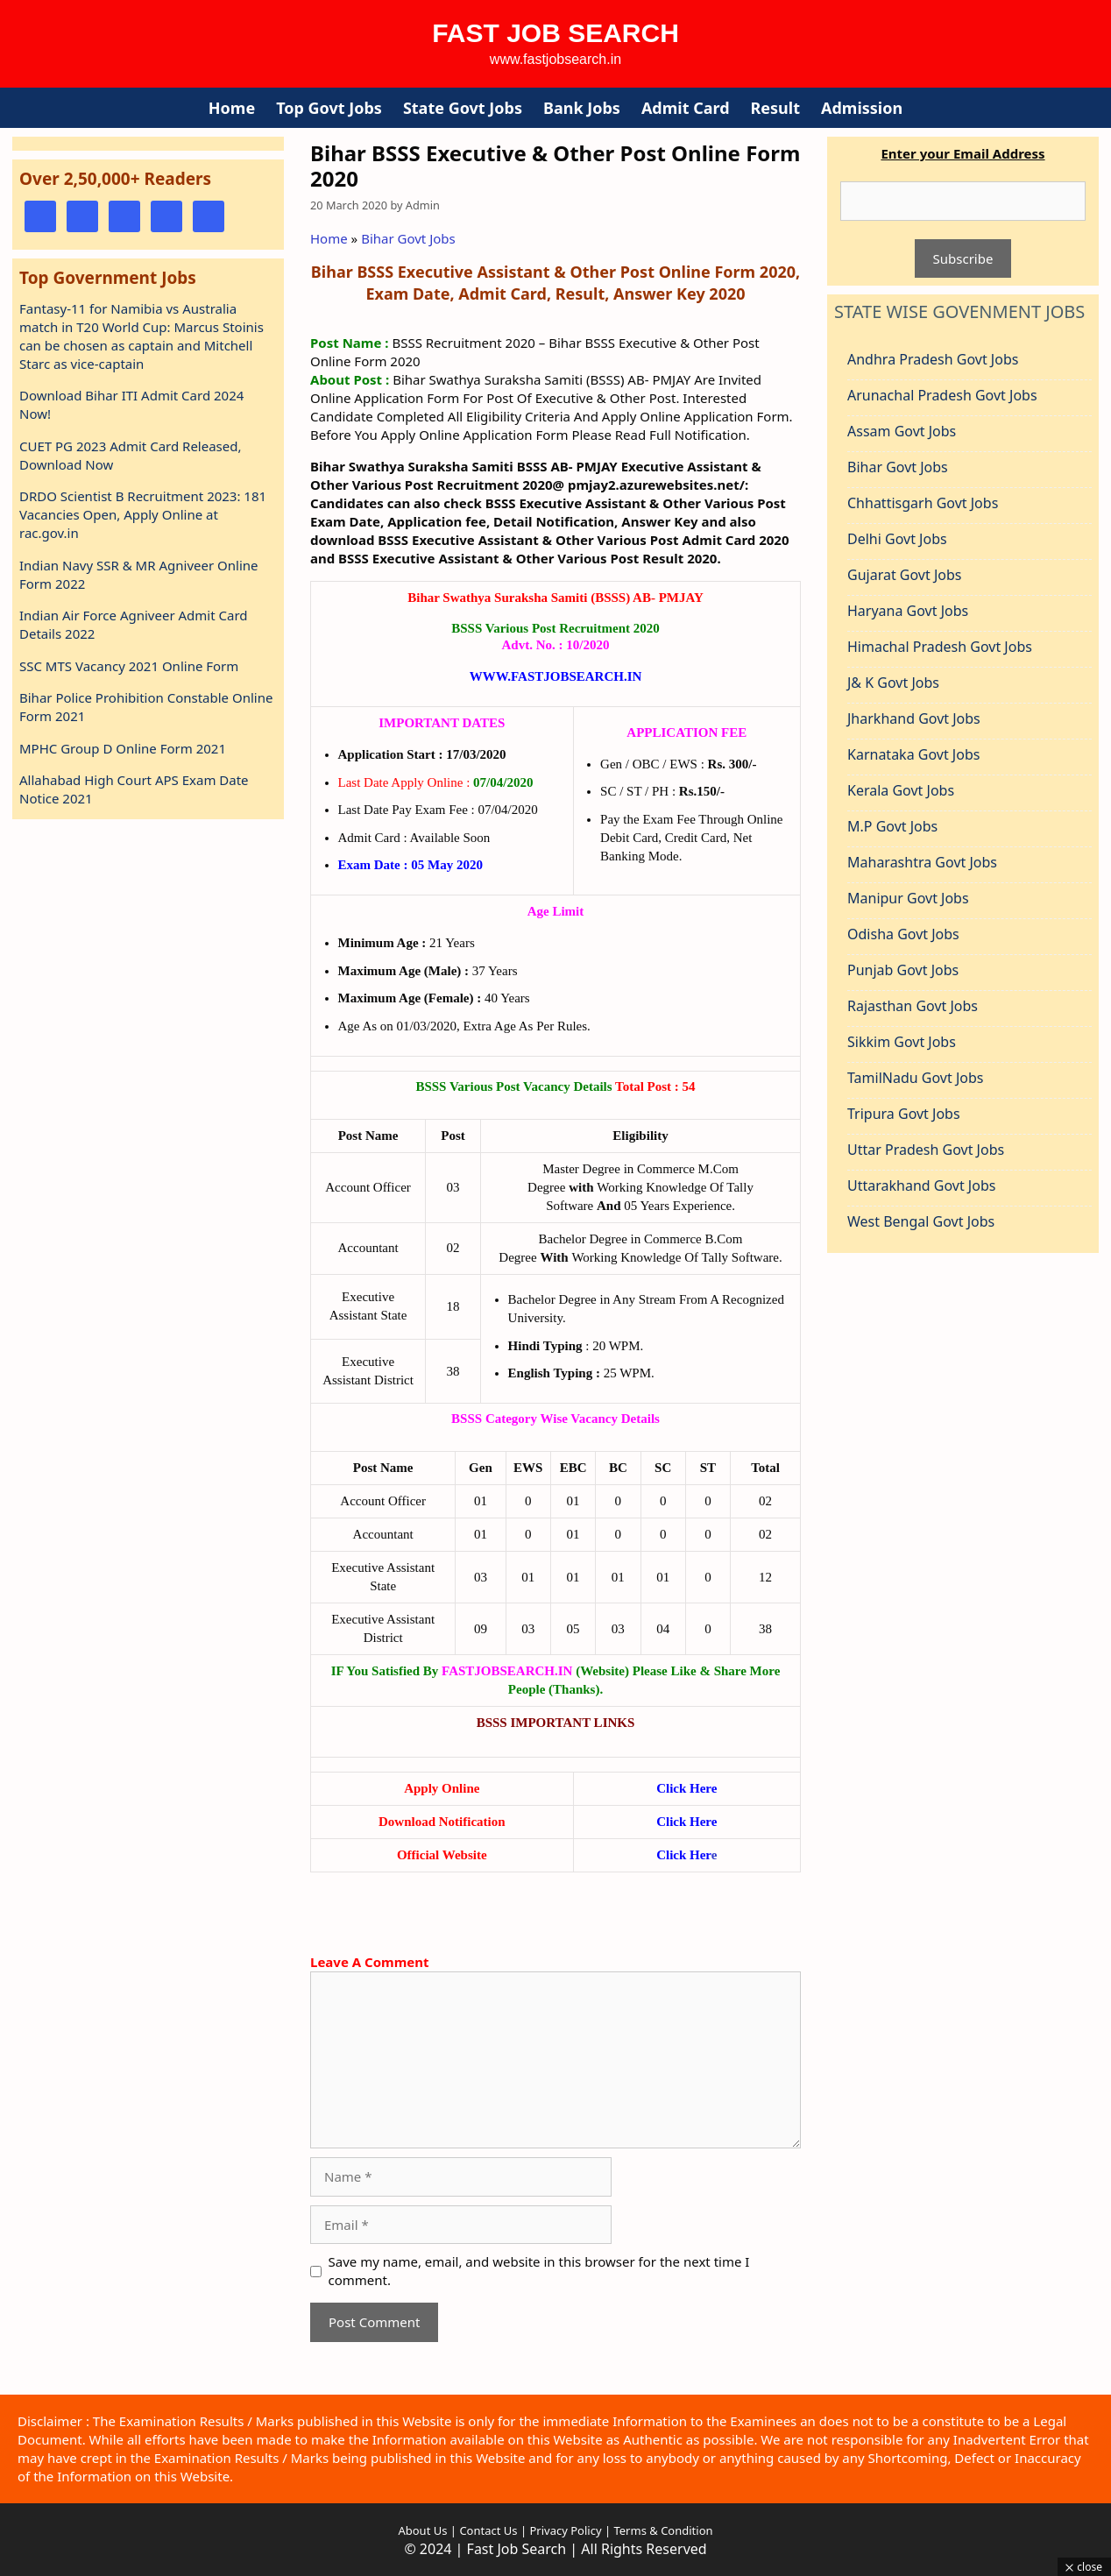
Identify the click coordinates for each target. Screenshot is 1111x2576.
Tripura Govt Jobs (903, 1113)
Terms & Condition (662, 2530)
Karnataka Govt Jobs (913, 754)
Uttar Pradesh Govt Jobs (925, 1149)
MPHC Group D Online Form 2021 (122, 748)
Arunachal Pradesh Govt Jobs (942, 395)
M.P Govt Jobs (892, 826)
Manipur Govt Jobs (908, 898)
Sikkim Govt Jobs (901, 1041)
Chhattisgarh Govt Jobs (922, 503)
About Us (422, 2530)
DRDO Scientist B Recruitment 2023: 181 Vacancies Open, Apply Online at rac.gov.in (142, 514)
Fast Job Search (555, 32)
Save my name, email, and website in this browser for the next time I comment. (539, 2271)
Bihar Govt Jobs (408, 238)
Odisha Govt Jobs (903, 934)
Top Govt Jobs (329, 107)
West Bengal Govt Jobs (920, 1221)
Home (232, 107)
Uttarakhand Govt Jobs (921, 1185)
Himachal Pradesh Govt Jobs (939, 646)
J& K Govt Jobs (893, 682)
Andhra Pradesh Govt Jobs (932, 359)
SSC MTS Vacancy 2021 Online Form (128, 666)
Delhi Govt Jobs (897, 538)
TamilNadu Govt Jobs (915, 1077)
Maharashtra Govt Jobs (922, 862)
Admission (861, 107)
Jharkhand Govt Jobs (913, 718)
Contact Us (488, 2530)
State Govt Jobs (462, 107)
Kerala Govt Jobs (900, 790)
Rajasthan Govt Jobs (912, 1006)
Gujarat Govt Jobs (904, 574)
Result (775, 107)
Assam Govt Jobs (901, 431)
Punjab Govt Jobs (903, 970)
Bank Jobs (581, 107)
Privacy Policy (564, 2530)
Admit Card (685, 107)
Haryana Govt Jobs (907, 610)
